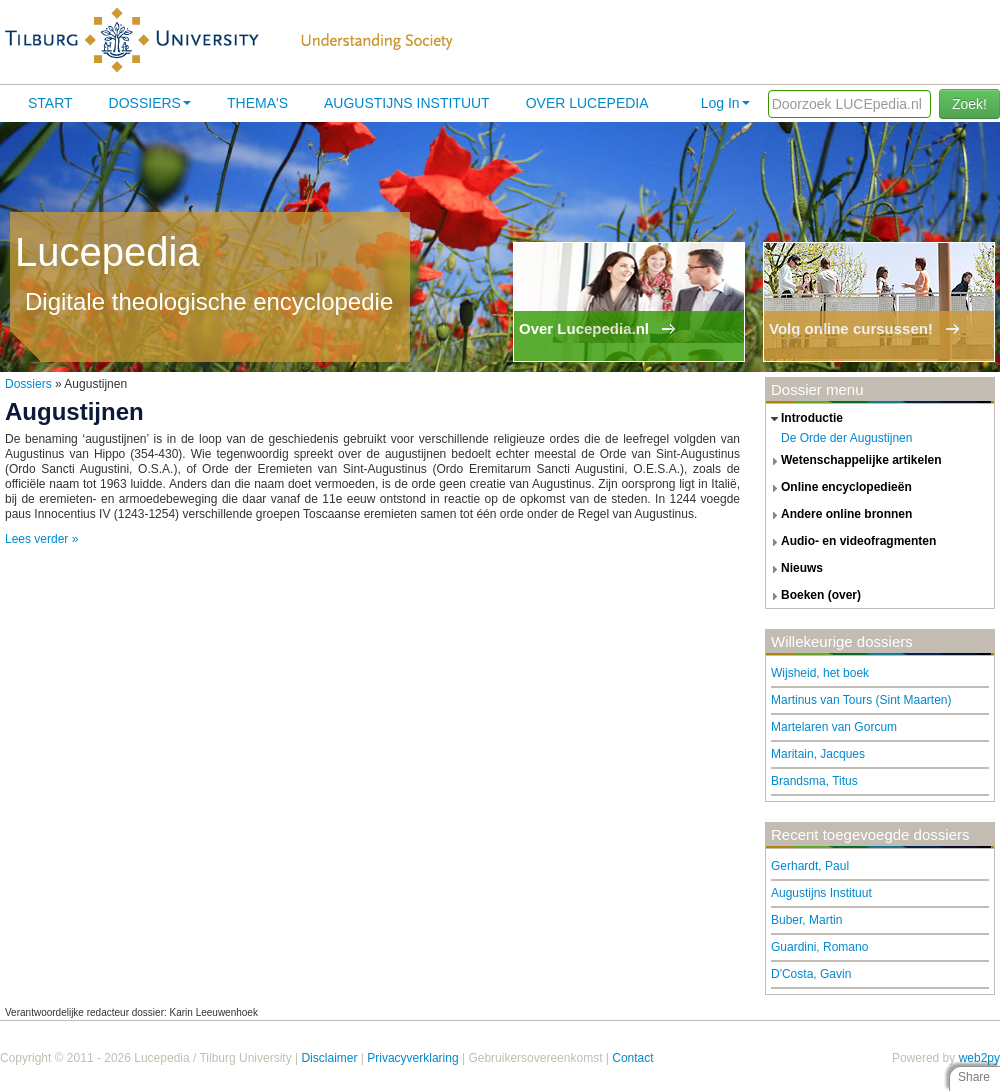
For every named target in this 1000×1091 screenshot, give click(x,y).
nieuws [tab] (794, 569)
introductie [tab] (804, 419)
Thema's (257, 103)
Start (50, 103)
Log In (725, 103)
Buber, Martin (806, 920)
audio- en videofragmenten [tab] (851, 542)
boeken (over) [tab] (813, 596)
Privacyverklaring (412, 1058)
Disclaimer (329, 1058)
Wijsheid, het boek (820, 673)
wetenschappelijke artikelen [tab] (854, 461)
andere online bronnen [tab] (839, 515)
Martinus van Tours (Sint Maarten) (861, 700)
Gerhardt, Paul (810, 866)
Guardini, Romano (819, 947)
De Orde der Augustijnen (846, 438)
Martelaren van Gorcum (834, 727)
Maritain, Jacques (818, 754)
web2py (979, 1058)
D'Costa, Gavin (811, 974)
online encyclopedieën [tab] (839, 488)
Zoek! (969, 104)
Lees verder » (41, 539)
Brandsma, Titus (814, 781)
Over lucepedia (587, 103)
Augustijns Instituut (407, 103)
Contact (632, 1058)
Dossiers (150, 103)
